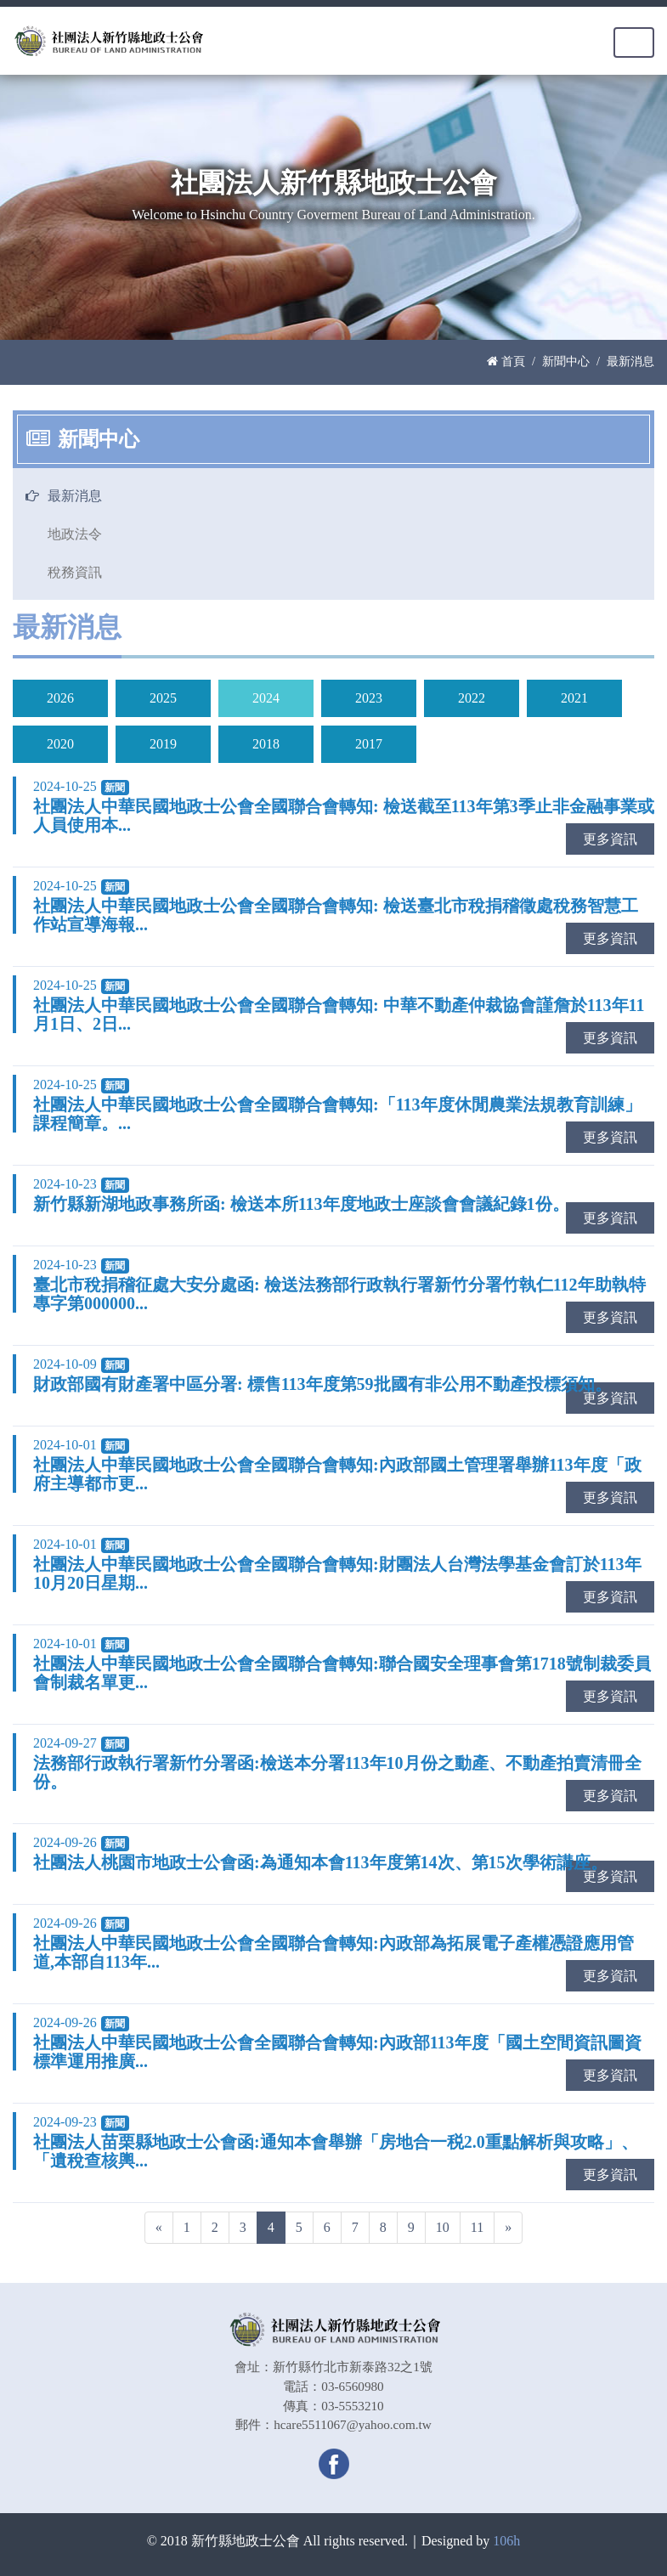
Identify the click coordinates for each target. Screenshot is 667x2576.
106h (506, 2541)
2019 (163, 744)
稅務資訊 (75, 572)
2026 (60, 698)
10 (442, 2227)
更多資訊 (610, 839)
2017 (368, 744)
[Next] (508, 2228)
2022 (471, 698)
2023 (368, 698)
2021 (574, 698)
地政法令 (75, 534)
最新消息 (75, 496)
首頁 (506, 361)
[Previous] (158, 2228)
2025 (163, 698)
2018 (266, 744)
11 (477, 2227)
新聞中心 (566, 361)
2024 (266, 698)
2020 (60, 744)
